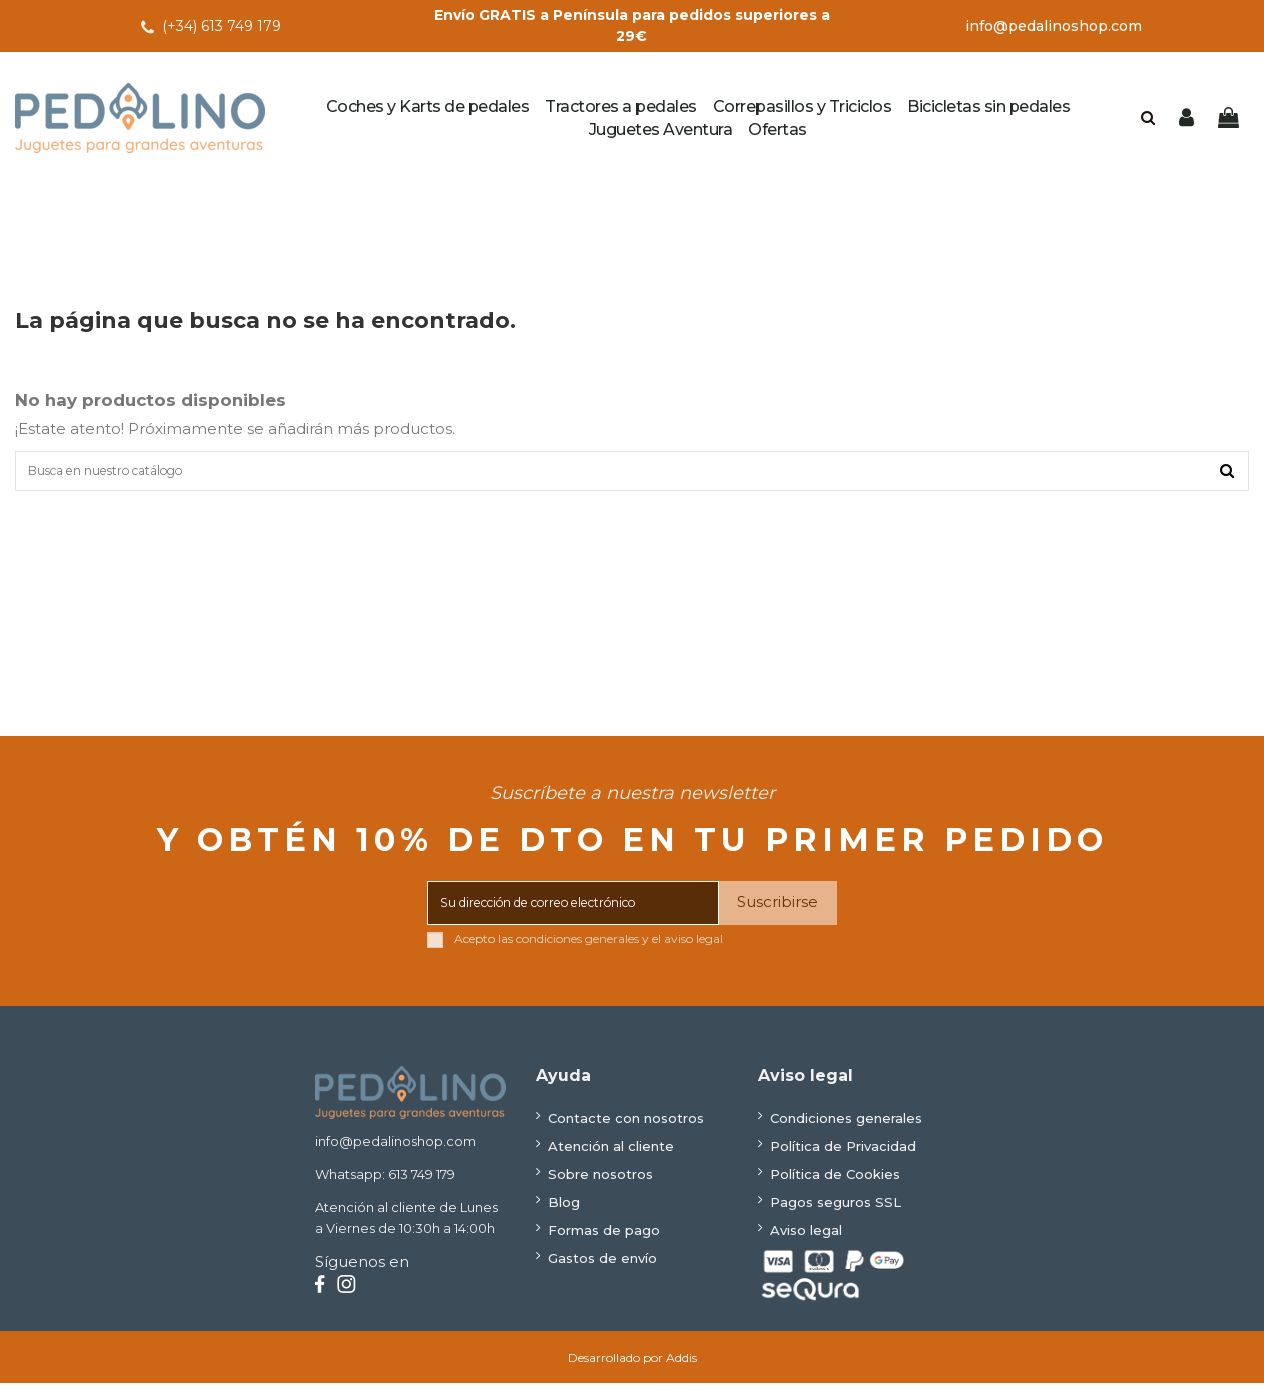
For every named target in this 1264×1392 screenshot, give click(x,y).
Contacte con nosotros (626, 1127)
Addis (681, 1366)
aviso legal (693, 947)
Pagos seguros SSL (835, 1211)
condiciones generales (577, 947)
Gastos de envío (602, 1267)
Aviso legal (806, 1239)
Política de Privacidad (843, 1155)
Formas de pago (604, 1239)
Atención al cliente (611, 1155)
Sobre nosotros (600, 1183)
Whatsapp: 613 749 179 (385, 1183)
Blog (564, 1211)
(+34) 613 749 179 (221, 26)
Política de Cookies (835, 1183)
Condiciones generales (846, 1127)
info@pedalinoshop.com (1053, 26)
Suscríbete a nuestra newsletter (632, 802)
